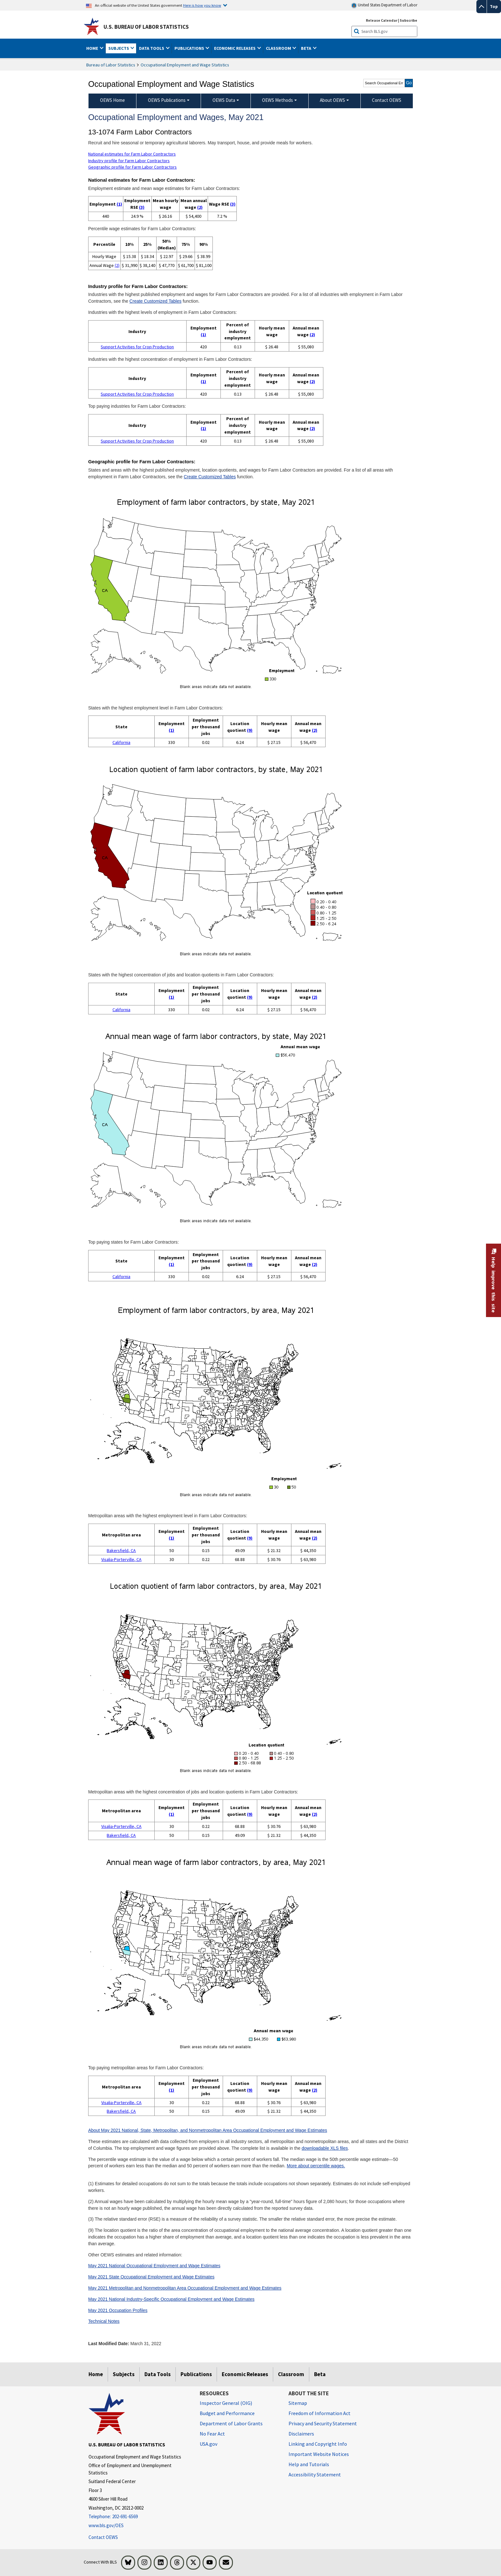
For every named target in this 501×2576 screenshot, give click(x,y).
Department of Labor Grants (231, 2423)
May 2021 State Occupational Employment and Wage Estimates (151, 2276)
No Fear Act (212, 2433)
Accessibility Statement (315, 2474)
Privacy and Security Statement (323, 2423)
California (121, 742)
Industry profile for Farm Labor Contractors (129, 160)
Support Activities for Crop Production (137, 347)
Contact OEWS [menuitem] (386, 100)
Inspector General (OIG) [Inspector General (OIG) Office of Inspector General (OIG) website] (226, 2403)
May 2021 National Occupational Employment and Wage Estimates (154, 2265)
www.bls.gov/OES (106, 2525)
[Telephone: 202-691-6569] (139, 2516)
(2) (200, 207)
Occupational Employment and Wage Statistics (185, 65)
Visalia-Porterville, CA (121, 1559)
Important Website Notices (319, 2454)
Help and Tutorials (309, 2464)
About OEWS (332, 100)
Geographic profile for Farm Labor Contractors (132, 167)
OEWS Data (223, 100)
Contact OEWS (103, 2537)
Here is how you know (202, 5)
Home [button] (92, 48)
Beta (320, 2374)
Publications (196, 2374)
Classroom (291, 2374)
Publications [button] (189, 48)
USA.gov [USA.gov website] (208, 2444)
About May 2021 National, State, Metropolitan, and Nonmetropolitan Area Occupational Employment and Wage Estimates (207, 2130)
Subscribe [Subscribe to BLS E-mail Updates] (408, 20)
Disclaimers (301, 2433)
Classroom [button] (279, 48)
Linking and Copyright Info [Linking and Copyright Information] (318, 2444)
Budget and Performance (227, 2413)
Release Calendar (381, 20)
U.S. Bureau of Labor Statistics (146, 26)
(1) (119, 204)
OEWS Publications (167, 100)
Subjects (124, 2374)
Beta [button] (306, 48)
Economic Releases (245, 2374)
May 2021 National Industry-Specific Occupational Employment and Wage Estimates (171, 2299)
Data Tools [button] (152, 48)
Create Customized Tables (155, 301)
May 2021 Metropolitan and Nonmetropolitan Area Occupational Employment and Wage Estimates (184, 2288)
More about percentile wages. (316, 2165)
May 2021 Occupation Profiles (118, 2310)
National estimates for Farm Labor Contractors (132, 154)
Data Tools (157, 2374)
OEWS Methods (277, 100)
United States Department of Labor (384, 5)
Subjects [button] (119, 48)
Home (96, 2374)
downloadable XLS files (325, 2148)
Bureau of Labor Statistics (110, 65)
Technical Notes (103, 2321)
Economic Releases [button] (235, 48)
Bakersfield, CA (121, 1550)
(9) (249, 730)
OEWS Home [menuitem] (112, 100)
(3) (141, 207)
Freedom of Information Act (320, 2413)
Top (494, 6)
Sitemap (298, 2403)
